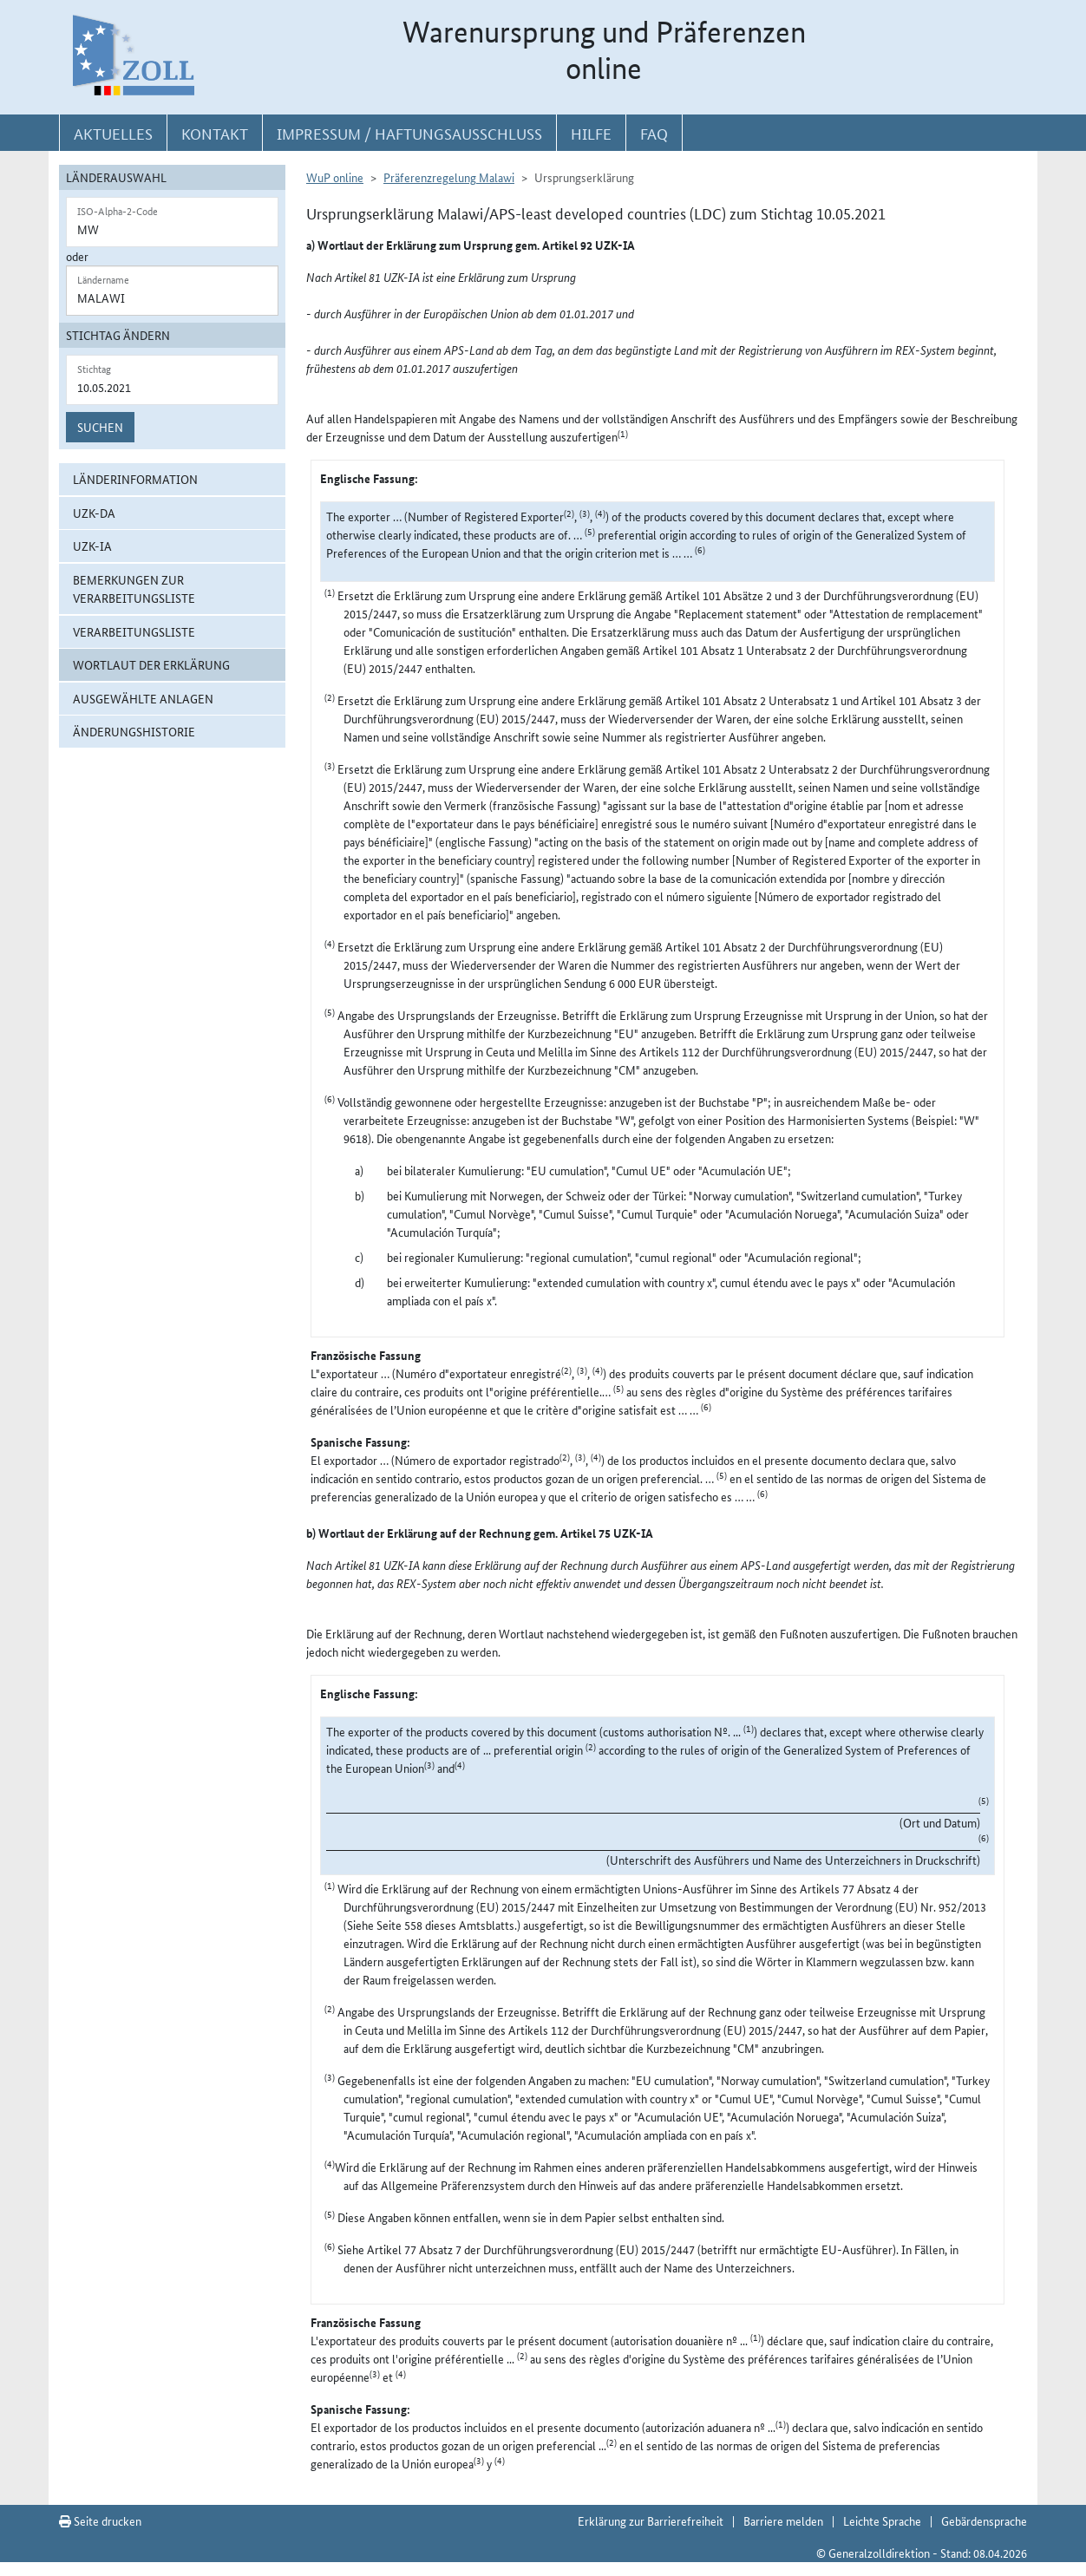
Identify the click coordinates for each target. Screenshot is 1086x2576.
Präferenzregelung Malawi (448, 177)
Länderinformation (135, 478)
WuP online (334, 177)
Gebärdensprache (984, 2520)
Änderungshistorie (134, 731)
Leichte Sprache (882, 2520)
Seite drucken (100, 2520)
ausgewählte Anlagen (143, 698)
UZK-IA (92, 545)
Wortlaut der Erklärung (151, 664)
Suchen (100, 426)
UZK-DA (94, 512)
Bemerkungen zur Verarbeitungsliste (134, 588)
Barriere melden (783, 2520)
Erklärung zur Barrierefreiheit (650, 2520)
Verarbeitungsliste (134, 631)
